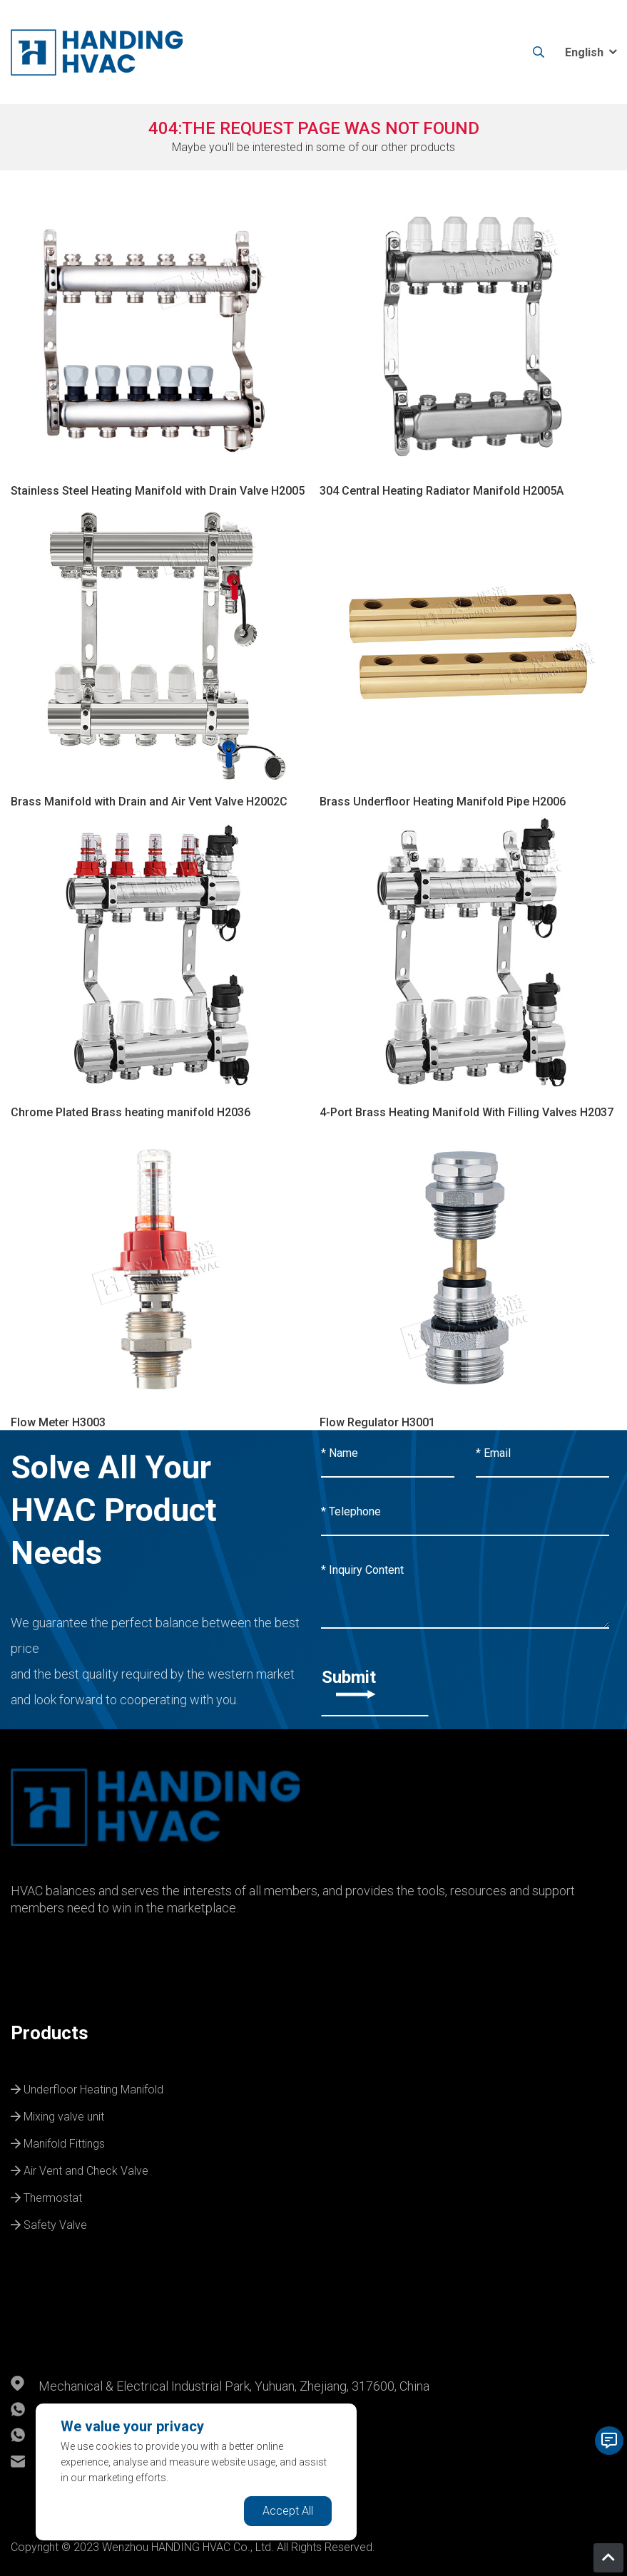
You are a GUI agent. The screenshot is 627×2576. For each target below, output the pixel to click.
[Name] (387, 1454)
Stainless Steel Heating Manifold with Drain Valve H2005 (158, 491)
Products (49, 2033)
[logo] (97, 52)
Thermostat (46, 2196)
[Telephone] (465, 1512)
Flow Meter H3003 (58, 1422)
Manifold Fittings (58, 2142)
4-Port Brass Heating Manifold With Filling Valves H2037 (466, 1112)
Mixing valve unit (57, 2115)
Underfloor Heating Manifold (87, 2088)
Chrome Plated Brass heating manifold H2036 (130, 1112)
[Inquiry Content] (465, 1588)
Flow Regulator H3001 (377, 1422)
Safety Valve (49, 2223)
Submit (349, 1683)
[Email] (542, 1454)
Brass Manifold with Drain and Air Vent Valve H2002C (149, 801)
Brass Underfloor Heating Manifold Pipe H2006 (443, 801)
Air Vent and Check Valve (79, 2169)
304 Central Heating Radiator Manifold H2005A (442, 491)
